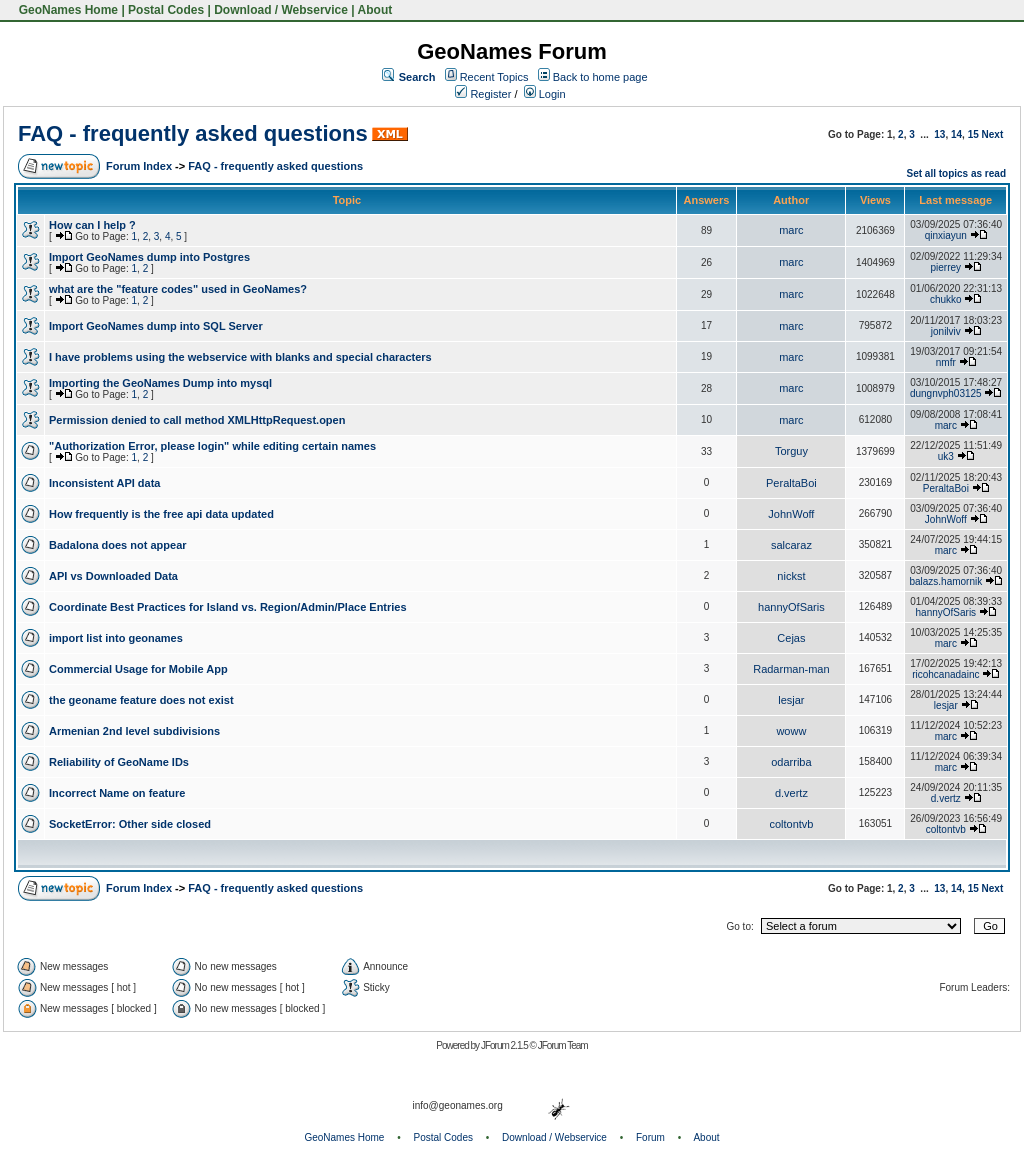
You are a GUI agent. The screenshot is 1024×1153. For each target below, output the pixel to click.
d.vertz (791, 793)
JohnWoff (791, 514)
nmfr (946, 362)
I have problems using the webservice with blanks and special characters (240, 357)
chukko (946, 299)
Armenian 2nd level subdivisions (134, 731)
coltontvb (791, 824)
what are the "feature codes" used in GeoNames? (178, 289)
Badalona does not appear (118, 545)
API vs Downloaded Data (113, 576)
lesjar (791, 700)
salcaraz (791, 545)
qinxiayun (946, 235)
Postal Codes (166, 10)
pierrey (946, 267)
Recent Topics (494, 77)
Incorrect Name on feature (117, 793)
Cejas (791, 638)
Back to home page (600, 77)
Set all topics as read (957, 173)
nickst (791, 576)
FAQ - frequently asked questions (193, 133)
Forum (650, 1137)
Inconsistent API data (104, 483)
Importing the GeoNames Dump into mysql (160, 383)
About (375, 10)
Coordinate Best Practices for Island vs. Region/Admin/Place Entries (228, 607)
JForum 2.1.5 (505, 1045)
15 (973, 134)
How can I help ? (92, 225)
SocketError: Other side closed (130, 824)
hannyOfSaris (791, 607)
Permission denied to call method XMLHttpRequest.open (197, 420)
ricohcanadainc (945, 674)
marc (791, 230)
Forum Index (139, 166)
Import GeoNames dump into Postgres (149, 257)
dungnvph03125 (946, 393)
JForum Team (563, 1045)
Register (483, 94)
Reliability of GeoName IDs (119, 762)
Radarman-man (791, 669)
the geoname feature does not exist (141, 700)
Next (993, 134)
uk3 (946, 456)
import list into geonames (116, 638)
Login (545, 94)
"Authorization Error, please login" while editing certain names (212, 446)
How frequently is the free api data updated (161, 514)
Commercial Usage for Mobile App (138, 669)
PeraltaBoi (791, 483)
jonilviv (946, 331)
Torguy (791, 451)
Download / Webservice (281, 10)
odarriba (791, 762)
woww (791, 731)
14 (956, 134)
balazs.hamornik (945, 581)
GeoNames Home (66, 10)
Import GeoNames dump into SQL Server (156, 326)
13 (939, 134)
